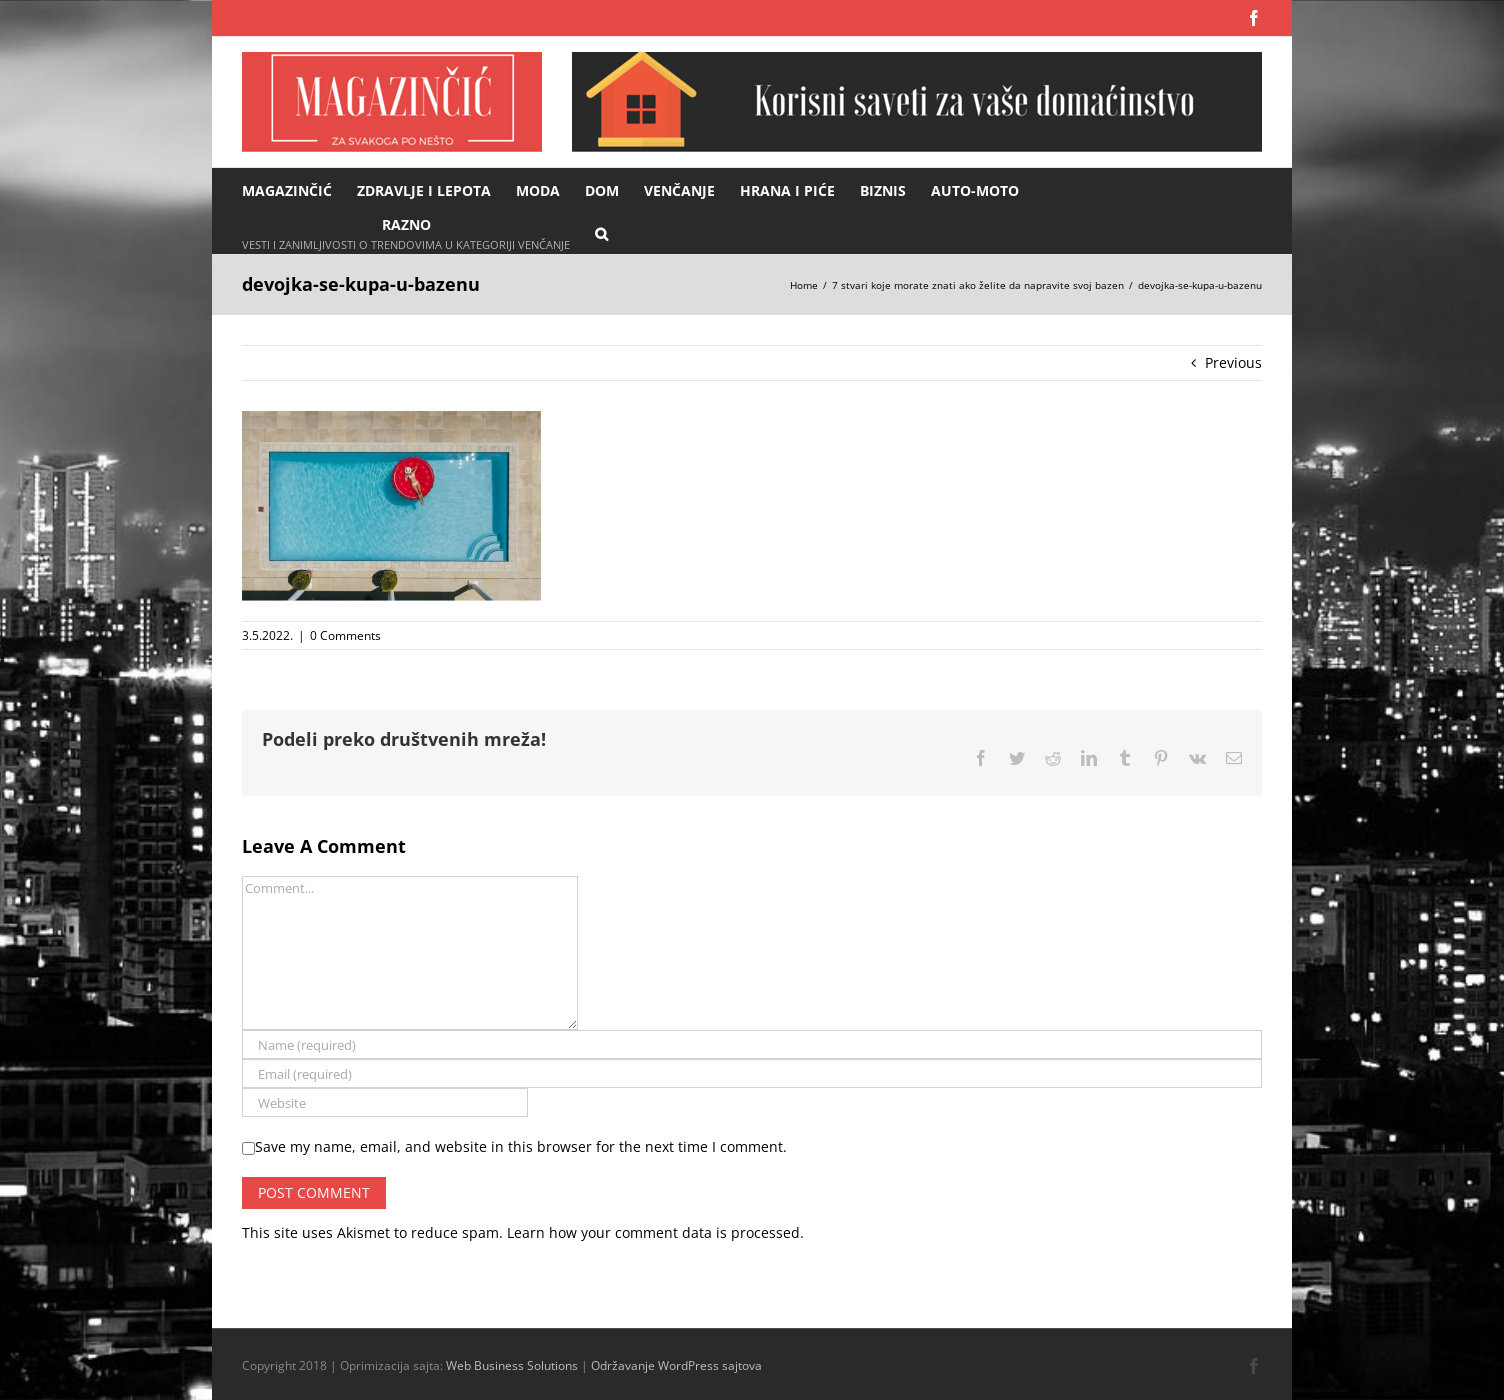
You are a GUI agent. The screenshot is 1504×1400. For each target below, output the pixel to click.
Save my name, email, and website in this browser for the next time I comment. (521, 1146)
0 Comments (345, 635)
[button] (601, 232)
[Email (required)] (752, 1073)
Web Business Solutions (512, 1365)
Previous (1233, 362)
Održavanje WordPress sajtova (676, 1365)
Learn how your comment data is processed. (655, 1232)
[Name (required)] (752, 1044)
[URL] (385, 1102)
